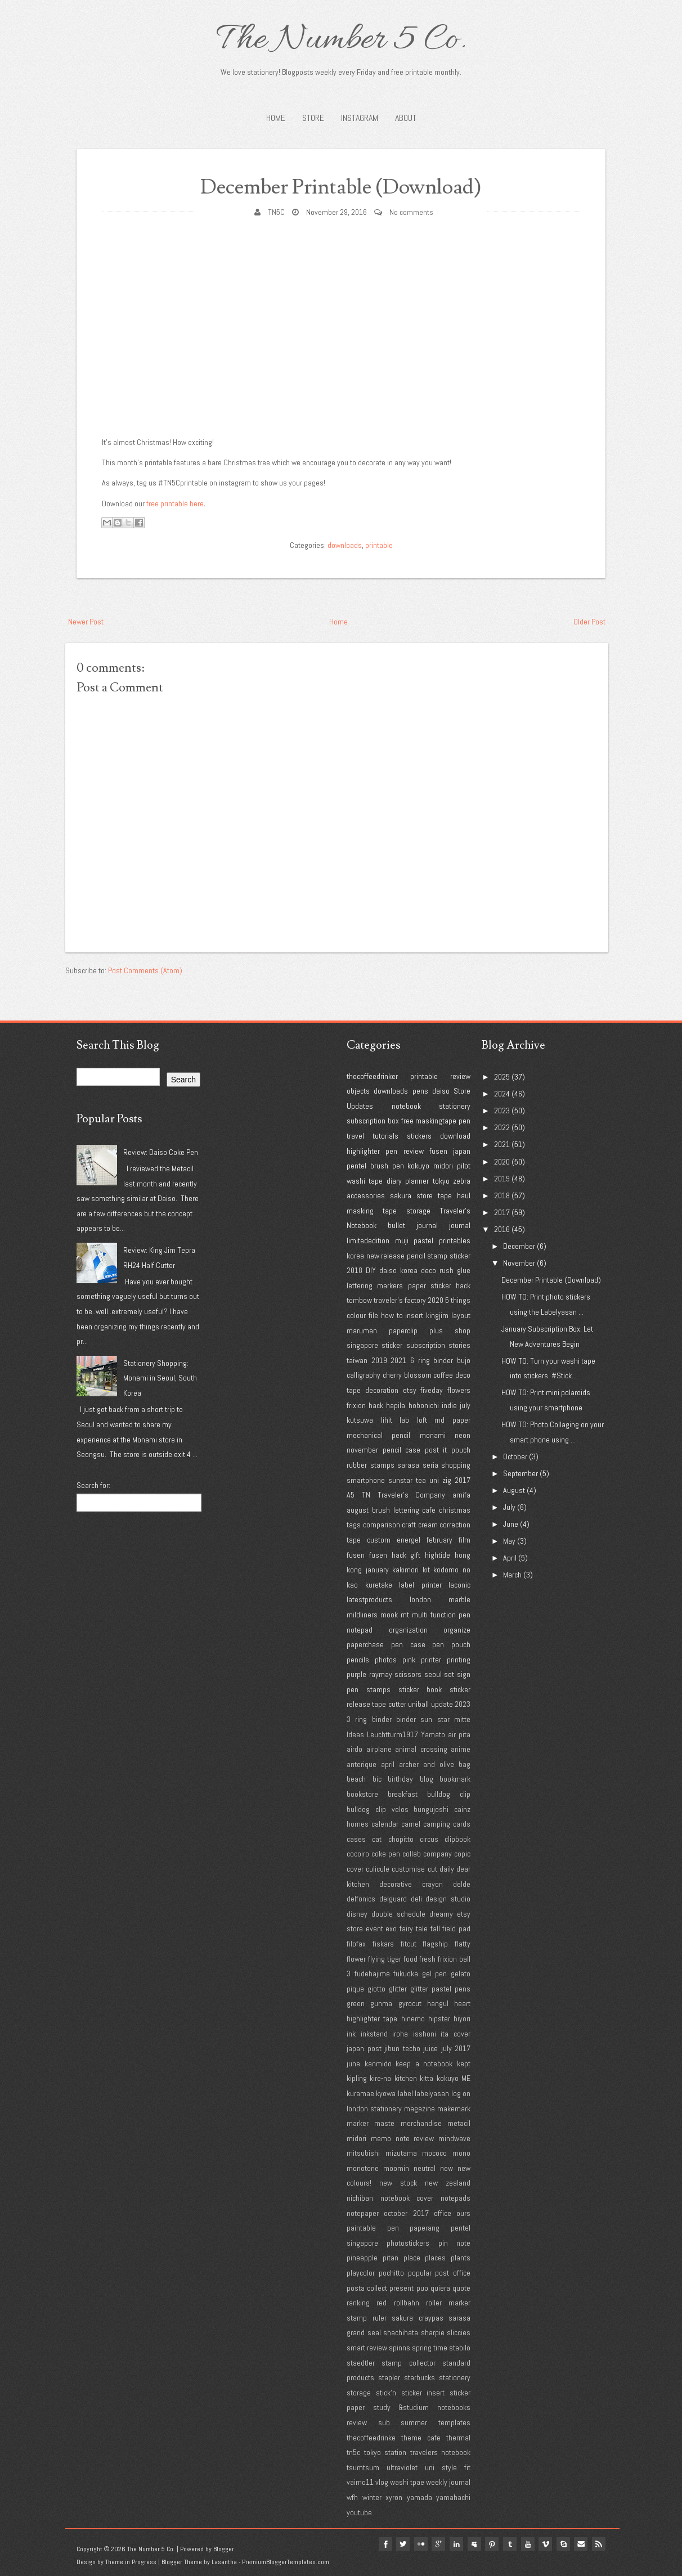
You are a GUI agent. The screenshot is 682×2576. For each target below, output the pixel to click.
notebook (406, 1106)
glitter (398, 1989)
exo (391, 1928)
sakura (400, 1195)
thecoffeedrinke (371, 2438)
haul (463, 1195)
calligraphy (363, 1375)
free (407, 1121)
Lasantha (224, 2561)
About (405, 118)
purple (356, 1674)
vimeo (544, 2544)
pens (420, 1091)
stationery (454, 1106)
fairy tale (414, 1928)
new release (385, 1256)
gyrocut (409, 2003)
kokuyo (418, 1166)
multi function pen (441, 1615)
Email (580, 2544)
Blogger (223, 2548)
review (460, 1076)
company (437, 1854)
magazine (419, 2108)
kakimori (405, 1570)
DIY (371, 1270)
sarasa (408, 1465)
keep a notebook (424, 2063)
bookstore (362, 1794)
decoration (381, 1390)
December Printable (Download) (341, 187)
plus (436, 1330)
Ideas (355, 1734)
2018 (354, 1270)
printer (431, 1660)
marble (459, 1599)
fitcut (408, 1944)
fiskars (383, 1944)
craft (409, 1524)
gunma (381, 2003)
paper (417, 1285)
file (373, 1315)
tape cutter (389, 1704)
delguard (393, 1899)
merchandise (421, 2123)
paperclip (403, 1330)
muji (402, 1240)
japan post (364, 2048)
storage (418, 1211)
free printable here (175, 503)
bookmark (454, 1779)
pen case (408, 1644)
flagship (435, 1944)
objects (358, 1091)
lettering (360, 1285)
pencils (358, 1660)
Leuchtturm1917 (392, 1734)
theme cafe (421, 2438)
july (465, 1405)
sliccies (458, 2332)
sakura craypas (417, 2318)
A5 (351, 1495)
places (435, 2258)
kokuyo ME (453, 2078)
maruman (362, 1330)
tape (445, 1195)
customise (408, 1869)
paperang (424, 2228)
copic (462, 1854)
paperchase (365, 1644)
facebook (382, 2544)
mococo (434, 2153)
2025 (502, 1077)
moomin (396, 2168)
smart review (367, 2348)
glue (463, 1270)
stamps (378, 1689)
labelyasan (432, 2093)
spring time (429, 2348)
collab (411, 1854)
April (510, 1558)
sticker (460, 1256)
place (411, 2258)
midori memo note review (390, 2138)
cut (432, 1869)
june (353, 2063)
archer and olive (426, 1764)
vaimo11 (360, 2482)
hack (376, 1405)
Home (275, 118)
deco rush (437, 1270)
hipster (439, 2018)
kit (426, 1570)
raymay (380, 1674)
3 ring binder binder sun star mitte (408, 1719)
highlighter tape (372, 2018)
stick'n (386, 2393)
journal (459, 1225)
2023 (462, 1704)
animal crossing (421, 1749)
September (520, 1473)
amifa (461, 1495)
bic (377, 1779)
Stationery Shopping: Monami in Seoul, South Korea (160, 1378)
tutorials (385, 1136)
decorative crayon (411, 1884)
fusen (438, 1151)
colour (356, 1315)
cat (377, 1839)
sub (384, 2422)
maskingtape (435, 1121)
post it (436, 1450)
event (374, 1928)
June (510, 1524)
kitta (426, 2078)
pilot (463, 1166)
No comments (411, 212)
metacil (458, 2123)
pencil (416, 1256)
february (439, 1540)
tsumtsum (363, 2467)
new (446, 2168)
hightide (437, 1555)
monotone (363, 2168)
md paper (452, 1420)
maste (384, 2123)
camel (410, 1824)
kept (463, 2063)
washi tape (365, 1181)
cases (356, 1839)
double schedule (398, 1914)
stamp (437, 1256)
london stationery (374, 2108)
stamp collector (408, 2363)
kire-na (380, 2078)
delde (461, 1884)
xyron (393, 2497)
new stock (398, 2183)
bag (464, 1764)
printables (454, 1240)
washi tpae (407, 2482)
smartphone (366, 1480)
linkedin (454, 2544)
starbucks (419, 2377)
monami (433, 1435)
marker (358, 2123)
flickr (418, 2544)
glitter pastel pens (440, 1989)
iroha (400, 2034)
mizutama (401, 2153)
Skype (562, 2544)
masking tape (372, 1211)
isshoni (424, 2034)
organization (408, 1630)
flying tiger (384, 1959)
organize (456, 1630)
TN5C (276, 212)
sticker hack (450, 1285)
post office (452, 2273)
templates (454, 2422)
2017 (462, 1480)
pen (464, 1121)
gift (415, 1555)
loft (422, 1420)
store (424, 1195)
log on (460, 2093)
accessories (366, 1195)
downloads (344, 545)
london (420, 1599)
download (455, 1136)
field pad (456, 1928)
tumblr (508, 2544)
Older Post (589, 622)
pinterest (490, 2544)
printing (458, 1660)
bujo (463, 1360)
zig (446, 1480)
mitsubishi (363, 2153)
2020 (435, 1300)
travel (355, 1136)
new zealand (447, 2183)
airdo (354, 1749)
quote (461, 2288)
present (401, 2288)
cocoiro (358, 1854)
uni (434, 1480)
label (405, 2093)
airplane (379, 1749)
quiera (440, 2288)
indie (449, 1405)
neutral (425, 2168)
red (381, 2303)
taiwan (357, 1360)
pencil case (402, 1450)
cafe (429, 1510)
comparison (381, 1524)
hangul (437, 2003)
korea (355, 1256)
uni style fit (447, 2467)
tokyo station (385, 2452)
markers (390, 1285)
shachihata (400, 2332)
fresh (427, 1959)
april (387, 1764)
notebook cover (407, 2198)
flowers (458, 1390)
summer (414, 2422)
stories (459, 1345)
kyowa (386, 2093)
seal (374, 2332)
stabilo (459, 2348)
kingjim (437, 1315)
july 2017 (456, 2048)
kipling (357, 2078)
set (449, 1674)
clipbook (457, 1839)
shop (462, 1330)
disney (357, 1914)
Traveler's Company (412, 1495)
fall (435, 1928)
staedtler (361, 2363)
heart (462, 2003)
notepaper (363, 2213)
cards (461, 1824)
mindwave (454, 2138)
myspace (472, 2544)
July (509, 1507)
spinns (399, 2348)
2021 (398, 1360)
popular (420, 2273)
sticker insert (423, 2393)
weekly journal (448, 2482)
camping (436, 1824)
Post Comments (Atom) (145, 970)
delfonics (361, 1899)
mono (461, 2153)
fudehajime (372, 1973)
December (519, 1246)
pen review (404, 1151)
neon (462, 1435)
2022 (502, 1127)
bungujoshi (431, 1809)
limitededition (368, 1240)
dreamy (441, 1914)
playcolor (361, 2273)
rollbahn (406, 2303)
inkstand (374, 2034)
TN (366, 1495)
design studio (447, 1899)
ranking (358, 2303)
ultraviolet (402, 2467)
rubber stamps (370, 1465)
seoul (433, 1674)
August (514, 1490)
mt (405, 1615)
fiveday (431, 1390)
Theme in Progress (130, 2561)
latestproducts (369, 1599)
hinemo (413, 2018)
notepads (455, 2198)
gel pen (434, 1973)
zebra (461, 1181)
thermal (458, 2438)
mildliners (362, 1615)
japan (461, 1151)
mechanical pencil (378, 1435)
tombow (359, 1300)
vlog (381, 2482)
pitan (390, 2258)
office (442, 2213)
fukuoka (405, 1973)
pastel (423, 1240)
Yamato (433, 1734)
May (509, 1541)
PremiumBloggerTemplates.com (285, 2561)
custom (379, 1540)
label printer (420, 1585)
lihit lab (395, 1420)
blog (426, 1779)
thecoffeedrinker (372, 1076)
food (410, 1959)
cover (355, 1869)
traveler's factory (400, 1300)
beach (356, 1779)
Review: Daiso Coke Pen (160, 1152)
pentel (356, 1166)
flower (356, 1959)
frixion (356, 1405)
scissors (407, 1674)
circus (429, 1839)
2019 (379, 1360)
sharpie (433, 2332)
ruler (380, 2318)
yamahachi (453, 2497)
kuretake (378, 1585)
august (358, 1510)
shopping (455, 1465)
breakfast (403, 1794)
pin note (454, 2243)
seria (430, 1465)
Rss (598, 2544)
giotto (376, 1989)
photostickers (408, 2243)
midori (443, 1166)
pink (408, 1660)
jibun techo (402, 2048)
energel (408, 1540)
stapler (389, 2377)
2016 (502, 1229)
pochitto (391, 2273)
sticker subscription (413, 1345)
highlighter (363, 1151)
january (377, 1570)
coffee (443, 1375)
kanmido (378, 2063)
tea (421, 1480)
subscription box (373, 1121)
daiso (441, 1091)
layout (460, 1315)
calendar (384, 1824)
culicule (377, 1869)
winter (372, 2497)
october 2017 (406, 2213)
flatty (462, 1944)
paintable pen (373, 2228)
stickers (419, 1136)
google (436, 2544)
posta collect (367, 2288)
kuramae (360, 2093)
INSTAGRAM (359, 118)
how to (392, 1315)
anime (460, 1749)
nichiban (360, 2198)
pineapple (362, 2258)
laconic (459, 1585)
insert (414, 1315)
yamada (419, 2497)
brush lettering (395, 1510)
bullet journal (413, 1225)
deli (416, 1899)
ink (351, 2034)
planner (417, 1181)
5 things (457, 1300)
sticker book (420, 1689)
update (442, 1704)
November (519, 1263)
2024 (502, 1094)
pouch (460, 1450)
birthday (400, 1779)
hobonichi (424, 1405)
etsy (409, 1390)
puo (422, 2288)
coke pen (385, 1854)
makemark (453, 2108)
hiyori (462, 2018)
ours (463, 2213)
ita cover (455, 2034)
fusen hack (387, 1555)
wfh (352, 2497)
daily (446, 1869)
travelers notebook (440, 2452)
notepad (360, 1630)
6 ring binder (431, 1360)
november (362, 1450)
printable (379, 545)
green (356, 2003)
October (515, 1456)
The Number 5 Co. (341, 40)
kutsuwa (360, 1420)
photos (386, 1660)
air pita (459, 1734)
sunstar (400, 1480)
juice (430, 2048)
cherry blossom (407, 1375)
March (512, 1575)
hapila (395, 1405)
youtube (359, 2512)
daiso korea (398, 1270)
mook (389, 1615)
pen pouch (451, 1644)
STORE (313, 118)
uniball (418, 1704)
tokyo (441, 1181)
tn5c (353, 2452)
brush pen (387, 1166)
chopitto (401, 1839)
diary (394, 1181)
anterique (361, 1764)
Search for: (93, 1485)
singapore (362, 1345)
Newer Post (86, 622)
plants (460, 2258)
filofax (356, 1944)
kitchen (405, 2078)
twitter (400, 2544)
